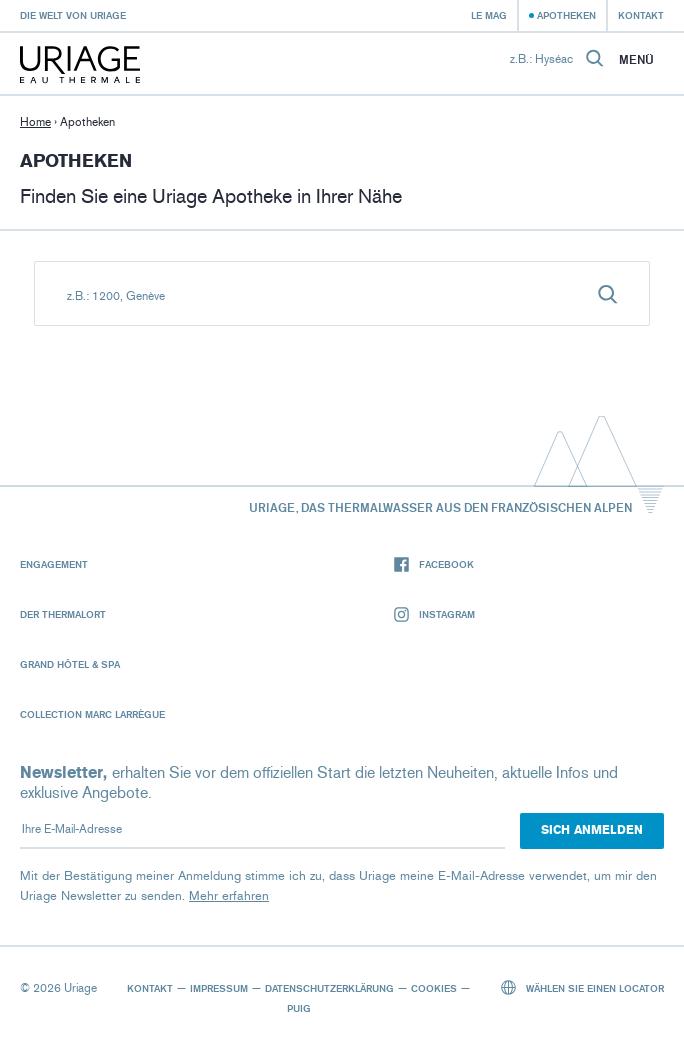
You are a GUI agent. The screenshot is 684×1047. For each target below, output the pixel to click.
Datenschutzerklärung (329, 988)
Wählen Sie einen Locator (583, 987)
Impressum (219, 988)
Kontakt (641, 15)
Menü (636, 60)
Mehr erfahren (229, 895)
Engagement (54, 564)
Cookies (434, 988)
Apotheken (566, 15)
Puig (299, 1008)
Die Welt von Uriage (73, 15)
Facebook (434, 564)
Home (35, 122)
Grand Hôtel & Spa (70, 664)
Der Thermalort (63, 614)
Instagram (434, 614)
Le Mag (489, 15)
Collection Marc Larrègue (92, 714)
